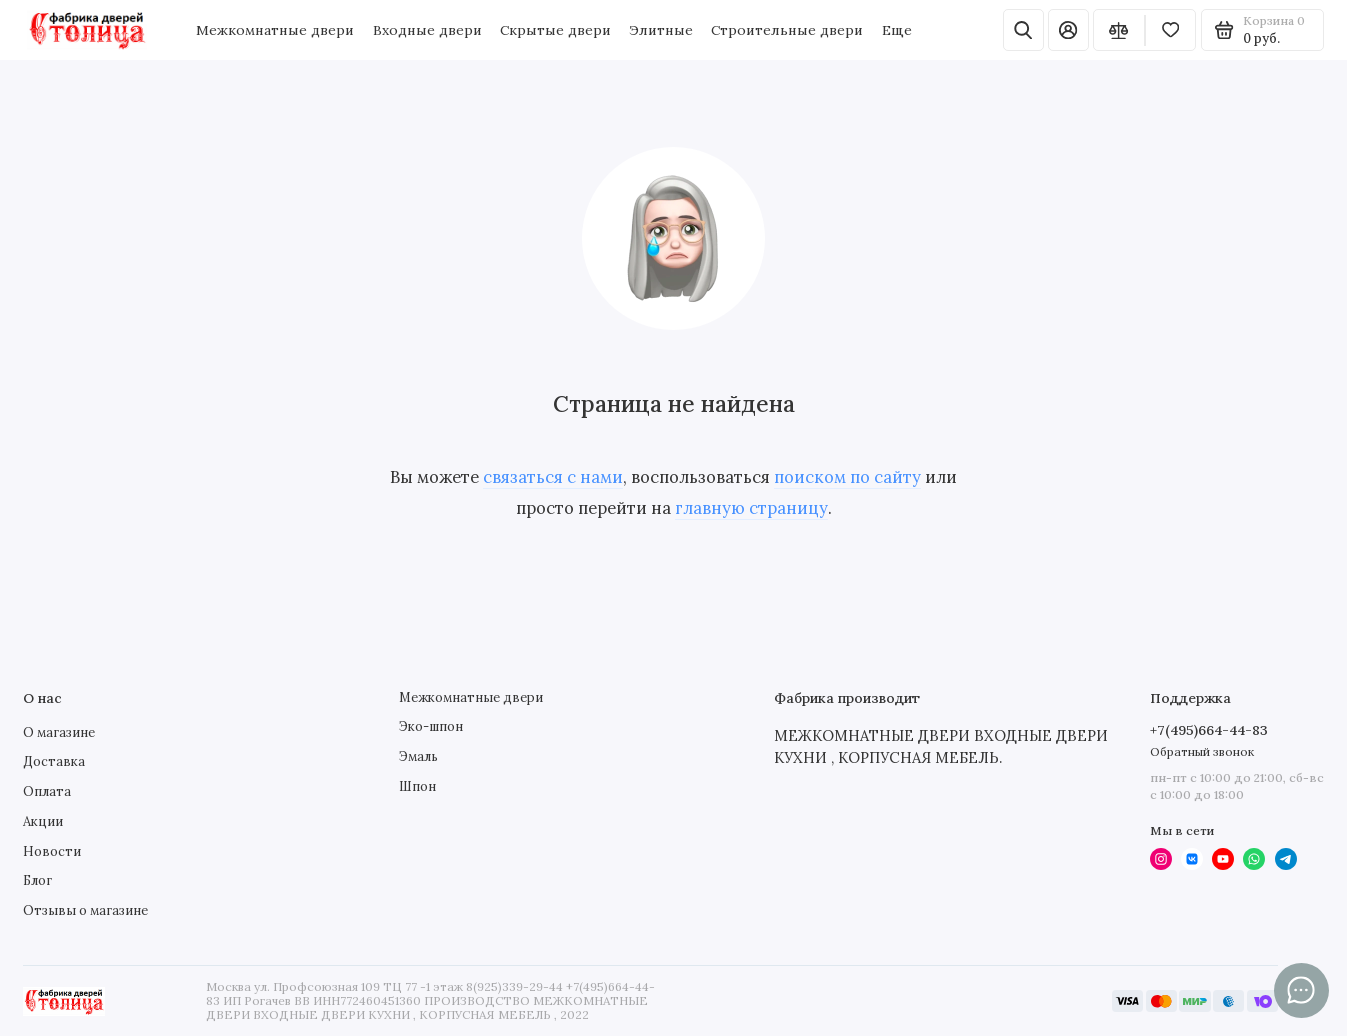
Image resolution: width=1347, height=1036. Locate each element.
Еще (897, 30)
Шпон (417, 786)
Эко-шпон (431, 726)
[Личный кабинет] (1068, 30)
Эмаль (418, 756)
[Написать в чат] (1301, 990)
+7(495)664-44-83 (1209, 730)
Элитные (661, 30)
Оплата (47, 791)
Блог (37, 880)
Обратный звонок (1202, 751)
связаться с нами (553, 477)
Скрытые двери (555, 30)
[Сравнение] (1118, 30)
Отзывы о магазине (85, 910)
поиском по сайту (847, 477)
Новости (52, 851)
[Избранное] (1170, 30)
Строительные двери (787, 30)
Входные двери (427, 30)
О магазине (59, 732)
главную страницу (751, 508)
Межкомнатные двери (275, 30)
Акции (43, 821)
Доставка (54, 761)
